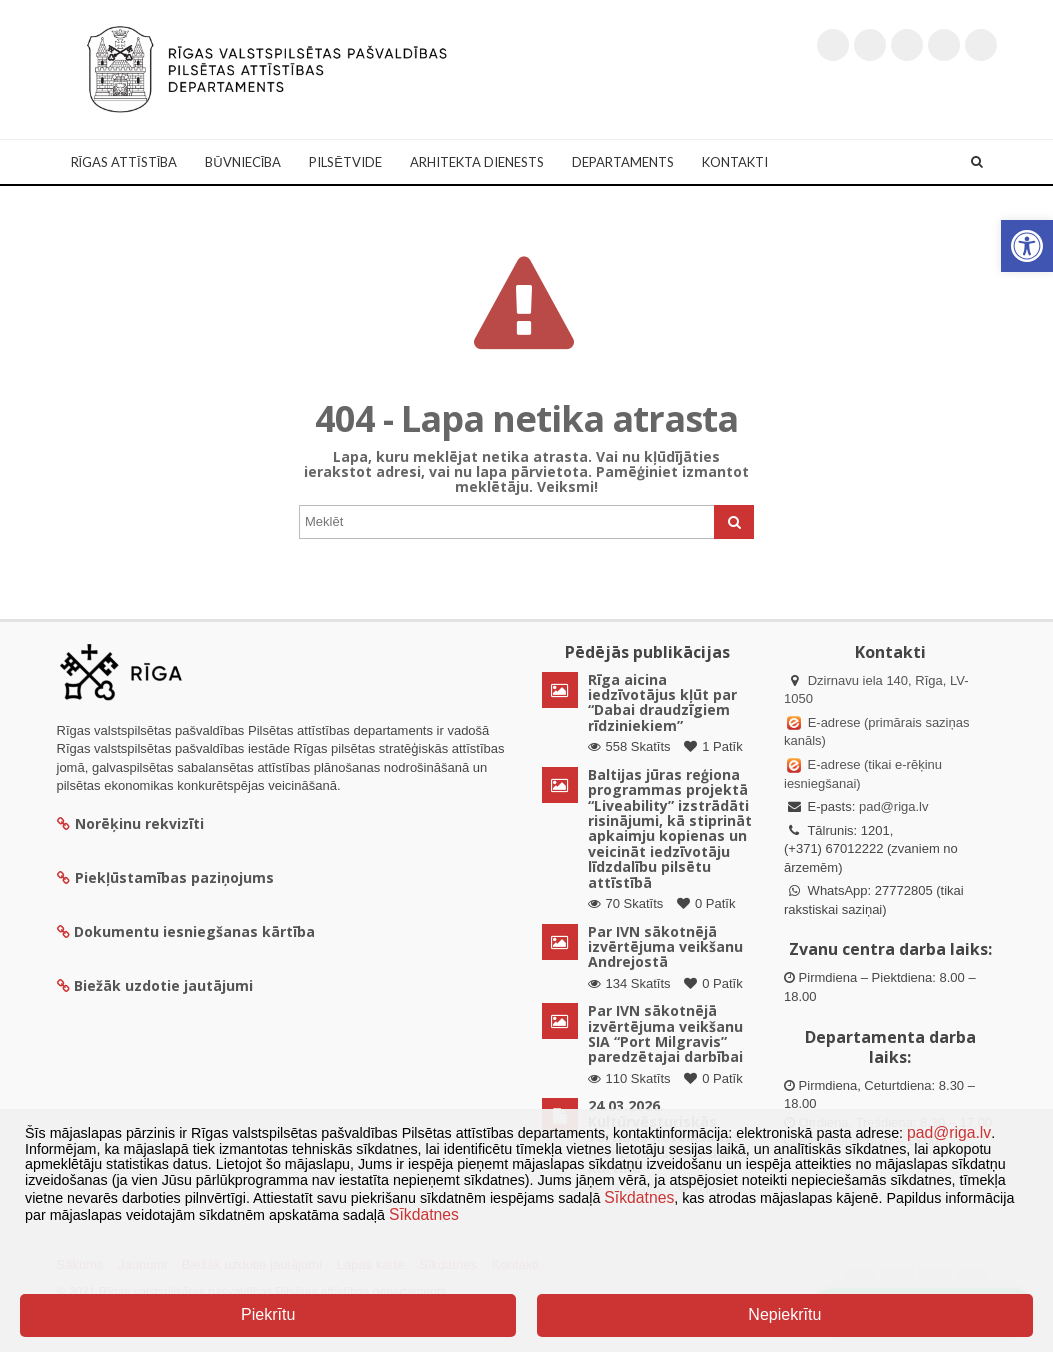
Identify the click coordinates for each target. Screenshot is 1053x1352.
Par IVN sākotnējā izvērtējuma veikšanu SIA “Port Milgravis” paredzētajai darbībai (665, 1033)
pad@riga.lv (894, 806)
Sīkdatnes (639, 1197)
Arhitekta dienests (477, 162)
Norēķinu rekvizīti (130, 823)
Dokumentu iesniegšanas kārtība (194, 931)
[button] (1027, 246)
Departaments (623, 162)
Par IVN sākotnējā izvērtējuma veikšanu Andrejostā (665, 947)
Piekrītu (268, 1314)
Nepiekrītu (784, 1314)
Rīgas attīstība (124, 162)
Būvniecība (243, 162)
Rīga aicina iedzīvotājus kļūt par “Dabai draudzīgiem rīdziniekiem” (662, 702)
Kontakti (735, 162)
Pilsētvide (345, 162)
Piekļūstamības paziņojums (165, 877)
